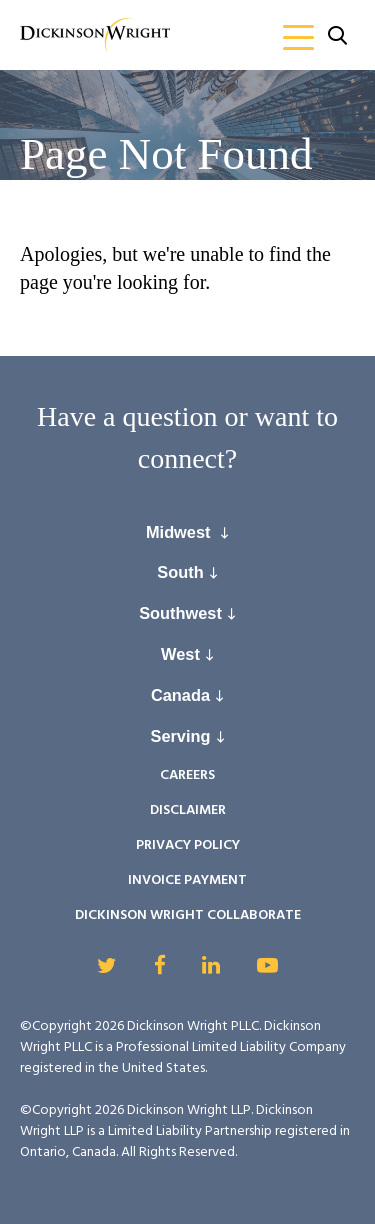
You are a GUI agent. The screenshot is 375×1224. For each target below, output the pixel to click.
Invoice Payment (187, 880)
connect (181, 458)
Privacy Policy (188, 845)
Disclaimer (188, 810)
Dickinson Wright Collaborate (188, 915)
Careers (187, 775)
